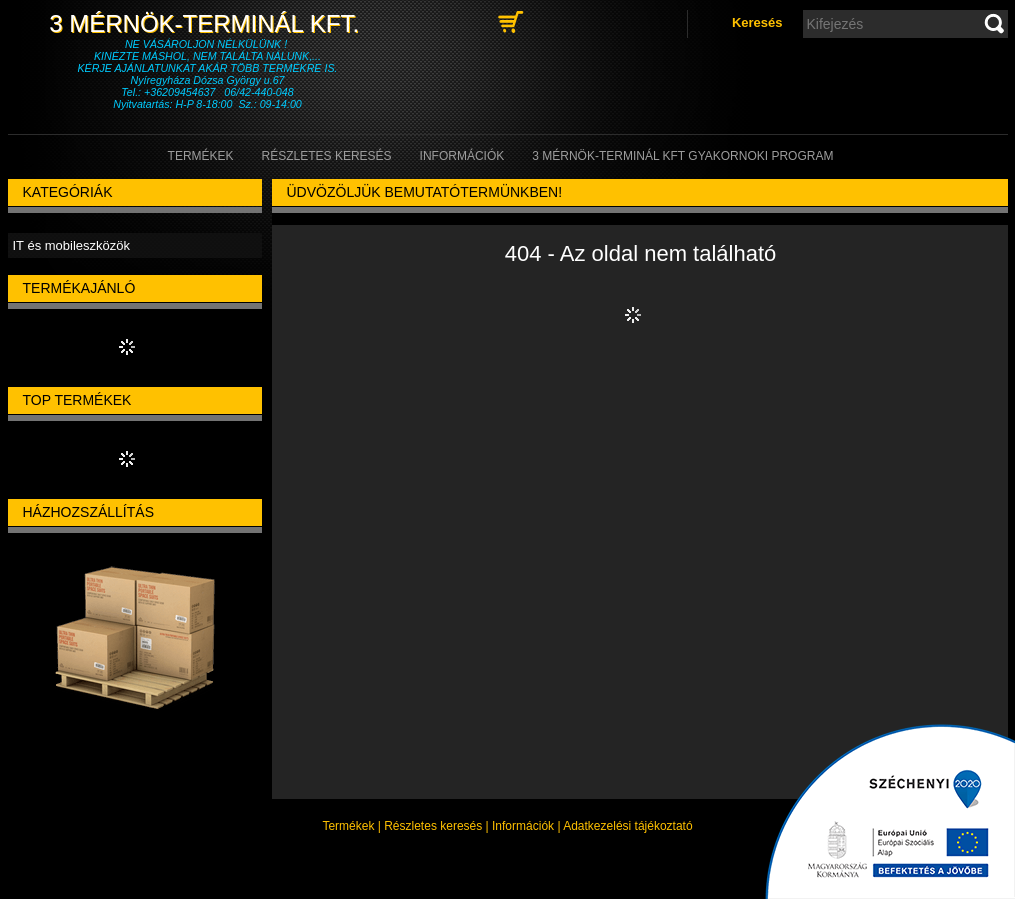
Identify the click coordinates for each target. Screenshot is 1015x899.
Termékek (348, 826)
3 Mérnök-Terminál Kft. (207, 23)
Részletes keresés (433, 826)
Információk (523, 826)
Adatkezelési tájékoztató (627, 826)
